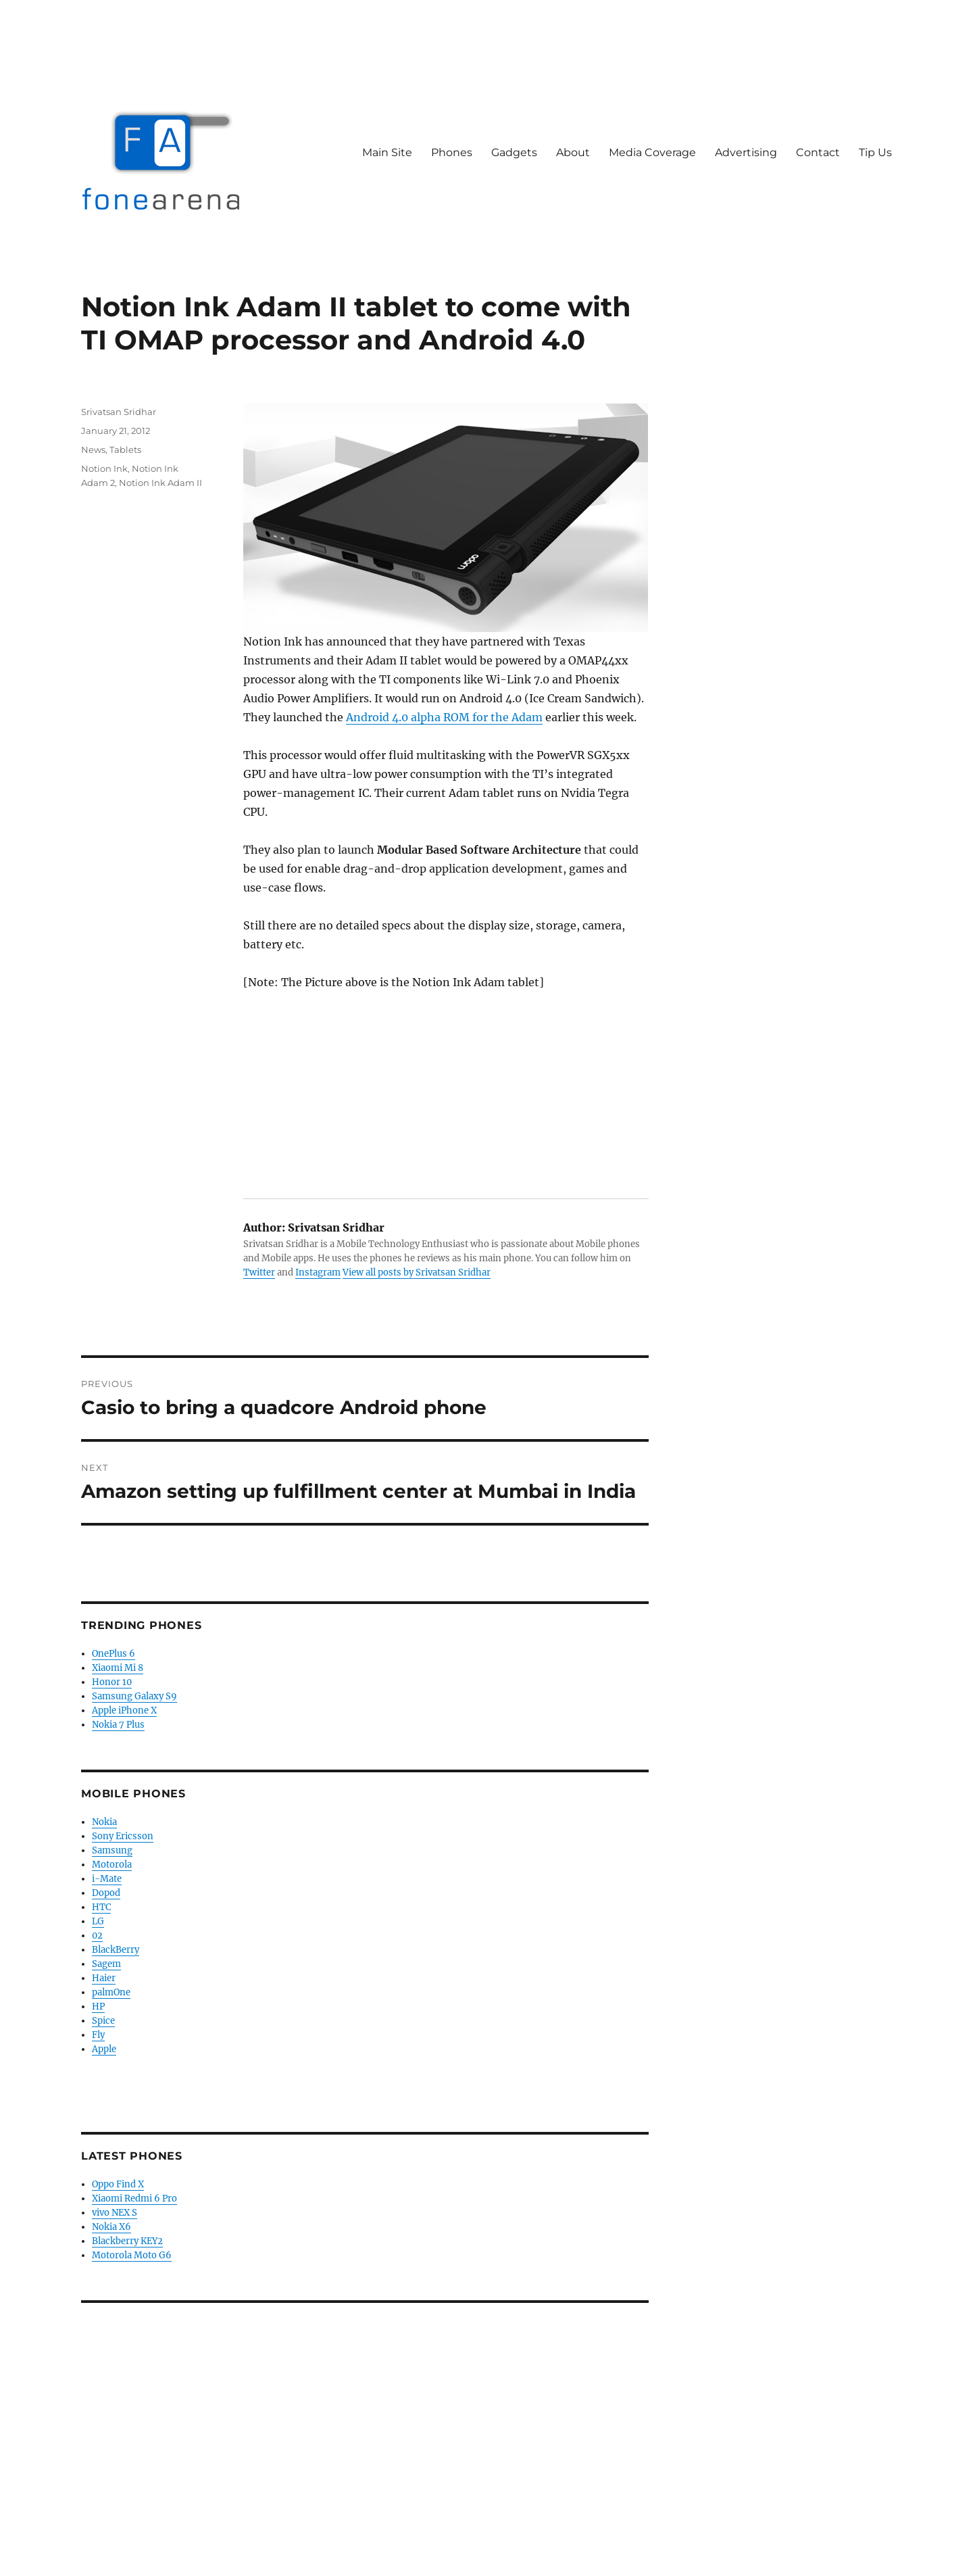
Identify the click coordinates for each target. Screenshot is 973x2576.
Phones (451, 152)
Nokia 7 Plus (118, 1724)
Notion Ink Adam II (160, 482)
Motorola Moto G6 (132, 2255)
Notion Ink (104, 468)
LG (98, 1921)
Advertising (746, 152)
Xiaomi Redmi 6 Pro (134, 2198)
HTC (101, 1907)
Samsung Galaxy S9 (134, 1696)
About (573, 152)
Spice (103, 2020)
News (93, 449)
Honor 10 (112, 1682)
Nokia (104, 1822)
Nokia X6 (111, 2227)
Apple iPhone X (124, 1710)
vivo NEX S (114, 2212)
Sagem (106, 1964)
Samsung (112, 1850)
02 (97, 1935)
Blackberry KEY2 (127, 2241)
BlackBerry (115, 1949)
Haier (104, 1978)
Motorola (112, 1864)
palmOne (111, 1992)
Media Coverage (652, 152)
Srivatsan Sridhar (118, 411)
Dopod (106, 1893)
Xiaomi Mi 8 (117, 1668)
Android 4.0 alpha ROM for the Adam (444, 717)
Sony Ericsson (122, 1836)
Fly (98, 2035)
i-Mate (107, 1879)
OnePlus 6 (113, 1653)
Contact (818, 152)
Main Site (387, 152)
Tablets (125, 449)
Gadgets (514, 152)
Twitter (259, 1272)
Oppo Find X (118, 2184)
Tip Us (875, 152)
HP (98, 2006)
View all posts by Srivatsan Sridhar (417, 1272)
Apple (104, 2049)
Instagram (318, 1272)
